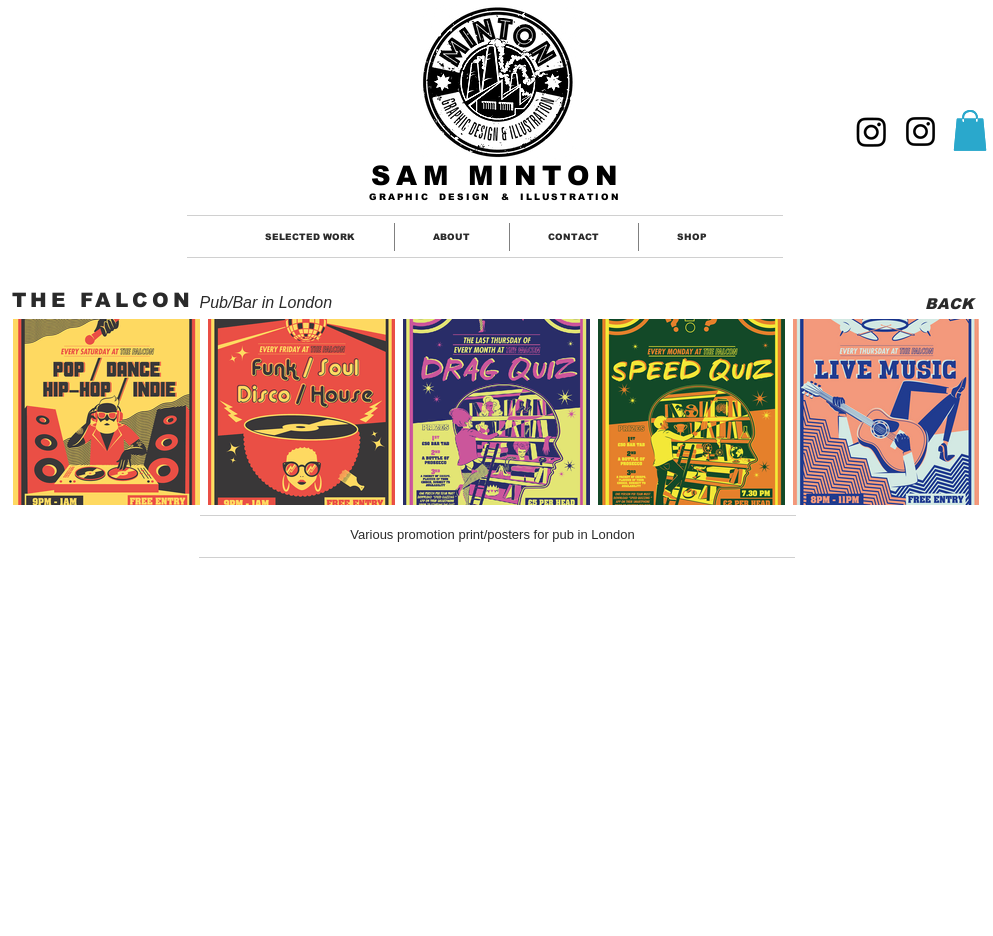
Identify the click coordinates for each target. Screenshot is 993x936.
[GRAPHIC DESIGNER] (871, 131)
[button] (970, 130)
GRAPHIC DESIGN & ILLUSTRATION (495, 197)
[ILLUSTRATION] (920, 131)
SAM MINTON (496, 176)
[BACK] (949, 303)
